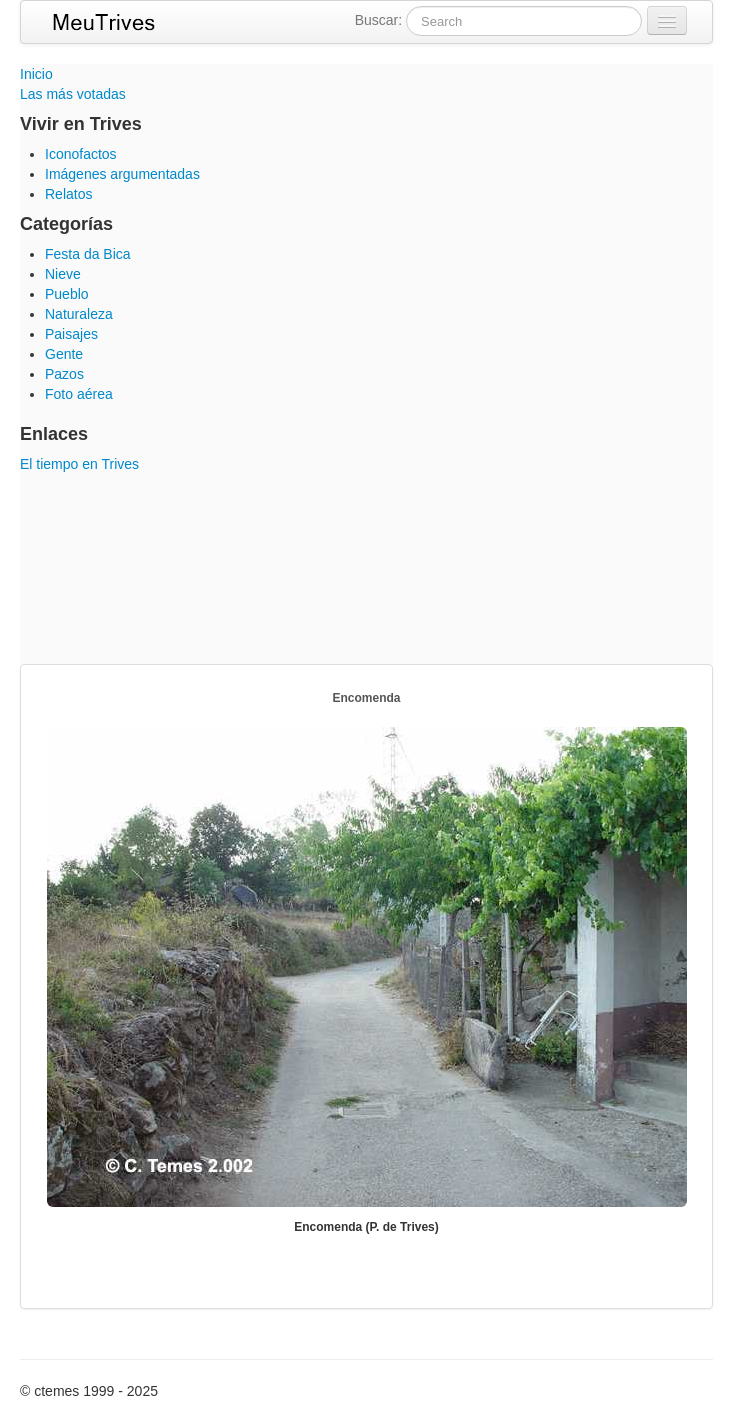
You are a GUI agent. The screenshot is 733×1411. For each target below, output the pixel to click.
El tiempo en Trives (79, 464)
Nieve (63, 274)
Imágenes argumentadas (122, 174)
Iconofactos (81, 154)
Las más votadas (73, 94)
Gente (64, 354)
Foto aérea (79, 394)
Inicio (36, 74)
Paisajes (71, 334)
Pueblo (67, 294)
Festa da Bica (88, 254)
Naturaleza (79, 314)
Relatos (68, 194)
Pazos (64, 374)
